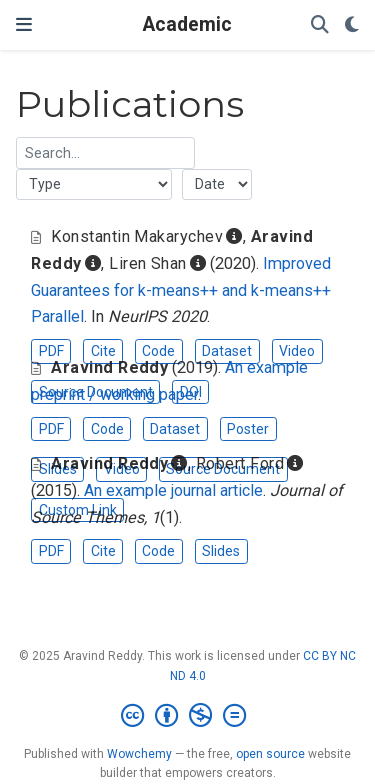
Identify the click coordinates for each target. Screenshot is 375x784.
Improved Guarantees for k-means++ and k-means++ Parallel (181, 290)
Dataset (227, 351)
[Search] (320, 25)
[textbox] (105, 152)
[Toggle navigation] (24, 24)
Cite (103, 351)
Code (158, 351)
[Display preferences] (352, 25)
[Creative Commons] (187, 716)
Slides (221, 551)
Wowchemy (139, 754)
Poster (248, 429)
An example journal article (173, 490)
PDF (51, 351)
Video (297, 351)
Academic (187, 24)
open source (270, 754)
